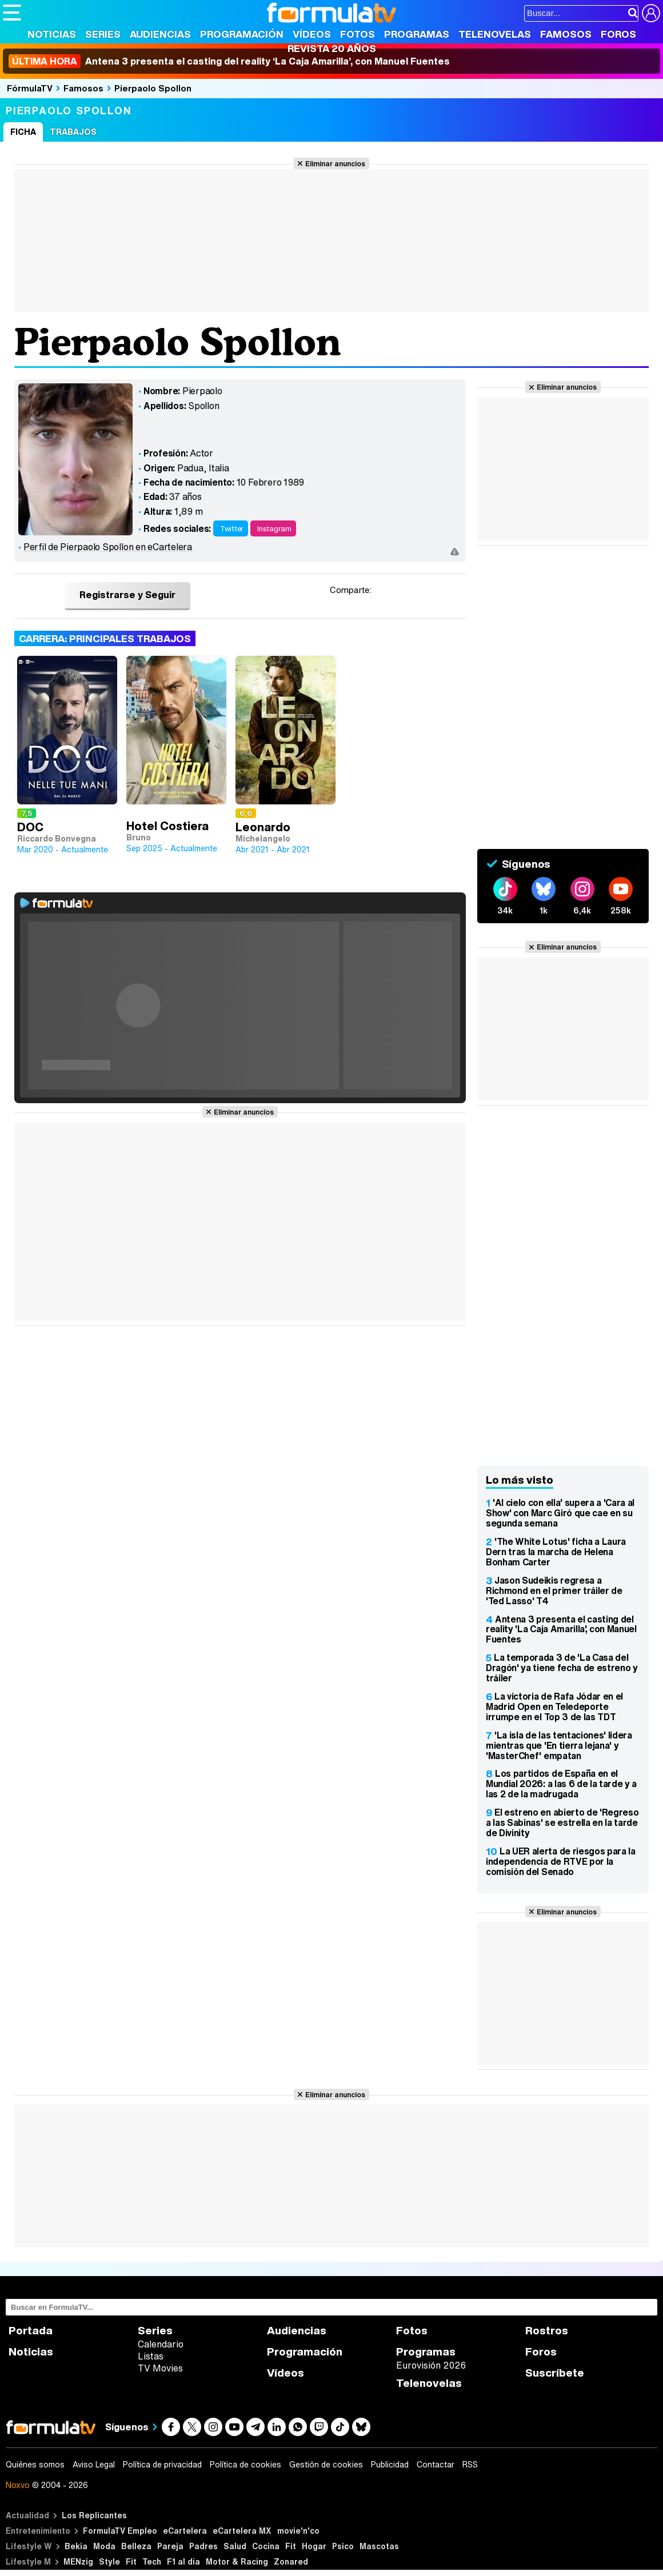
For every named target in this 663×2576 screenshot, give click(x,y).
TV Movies (160, 2368)
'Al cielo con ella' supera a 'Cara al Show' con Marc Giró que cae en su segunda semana (560, 1513)
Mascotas (379, 2546)
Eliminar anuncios (335, 163)
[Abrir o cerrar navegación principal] (12, 13)
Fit (290, 2546)
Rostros (546, 2330)
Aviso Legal (94, 2465)
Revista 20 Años (331, 48)
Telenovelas (494, 34)
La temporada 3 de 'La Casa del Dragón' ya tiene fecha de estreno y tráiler (562, 1667)
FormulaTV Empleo (120, 2531)
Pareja (170, 2546)
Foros (618, 34)
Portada (31, 2330)
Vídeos (312, 34)
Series (103, 34)
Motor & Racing (237, 2561)
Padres (203, 2546)
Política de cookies (245, 2465)
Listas (150, 2356)
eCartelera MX (242, 2531)
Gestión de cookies (326, 2465)
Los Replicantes (94, 2515)
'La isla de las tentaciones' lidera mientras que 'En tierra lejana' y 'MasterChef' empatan (559, 1745)
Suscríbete (554, 2372)
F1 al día (183, 2561)
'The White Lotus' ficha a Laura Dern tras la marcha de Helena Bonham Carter (556, 1552)
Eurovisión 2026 (431, 2365)
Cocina (265, 2546)
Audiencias (160, 34)
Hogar (314, 2546)
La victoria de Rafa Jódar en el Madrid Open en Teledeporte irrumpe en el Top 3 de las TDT (554, 1706)
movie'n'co (298, 2531)
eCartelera (185, 2531)
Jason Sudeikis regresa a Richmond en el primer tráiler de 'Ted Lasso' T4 (554, 1590)
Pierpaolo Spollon (152, 88)
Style (109, 2561)
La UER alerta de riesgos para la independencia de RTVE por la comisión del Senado (561, 1861)
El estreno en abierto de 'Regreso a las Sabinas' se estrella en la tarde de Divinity (562, 1822)
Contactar (435, 2465)
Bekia (76, 2546)
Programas (416, 34)
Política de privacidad (162, 2465)
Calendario (160, 2344)
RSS (470, 2465)
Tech (151, 2561)
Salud (234, 2546)
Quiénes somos (35, 2465)
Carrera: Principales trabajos (105, 638)
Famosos (566, 34)
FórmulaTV (30, 88)
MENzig (78, 2561)
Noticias (51, 34)
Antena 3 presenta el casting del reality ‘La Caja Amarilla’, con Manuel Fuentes (229, 61)
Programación (241, 34)
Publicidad (390, 2465)
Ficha (23, 132)
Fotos (357, 34)
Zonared (291, 2561)
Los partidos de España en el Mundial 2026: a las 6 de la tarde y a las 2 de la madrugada (561, 1783)
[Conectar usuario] (651, 13)
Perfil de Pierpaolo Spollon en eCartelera (107, 547)
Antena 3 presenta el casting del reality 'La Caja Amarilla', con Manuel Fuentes (561, 1629)
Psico (343, 2546)
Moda (104, 2546)
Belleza (136, 2546)
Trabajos (73, 132)
